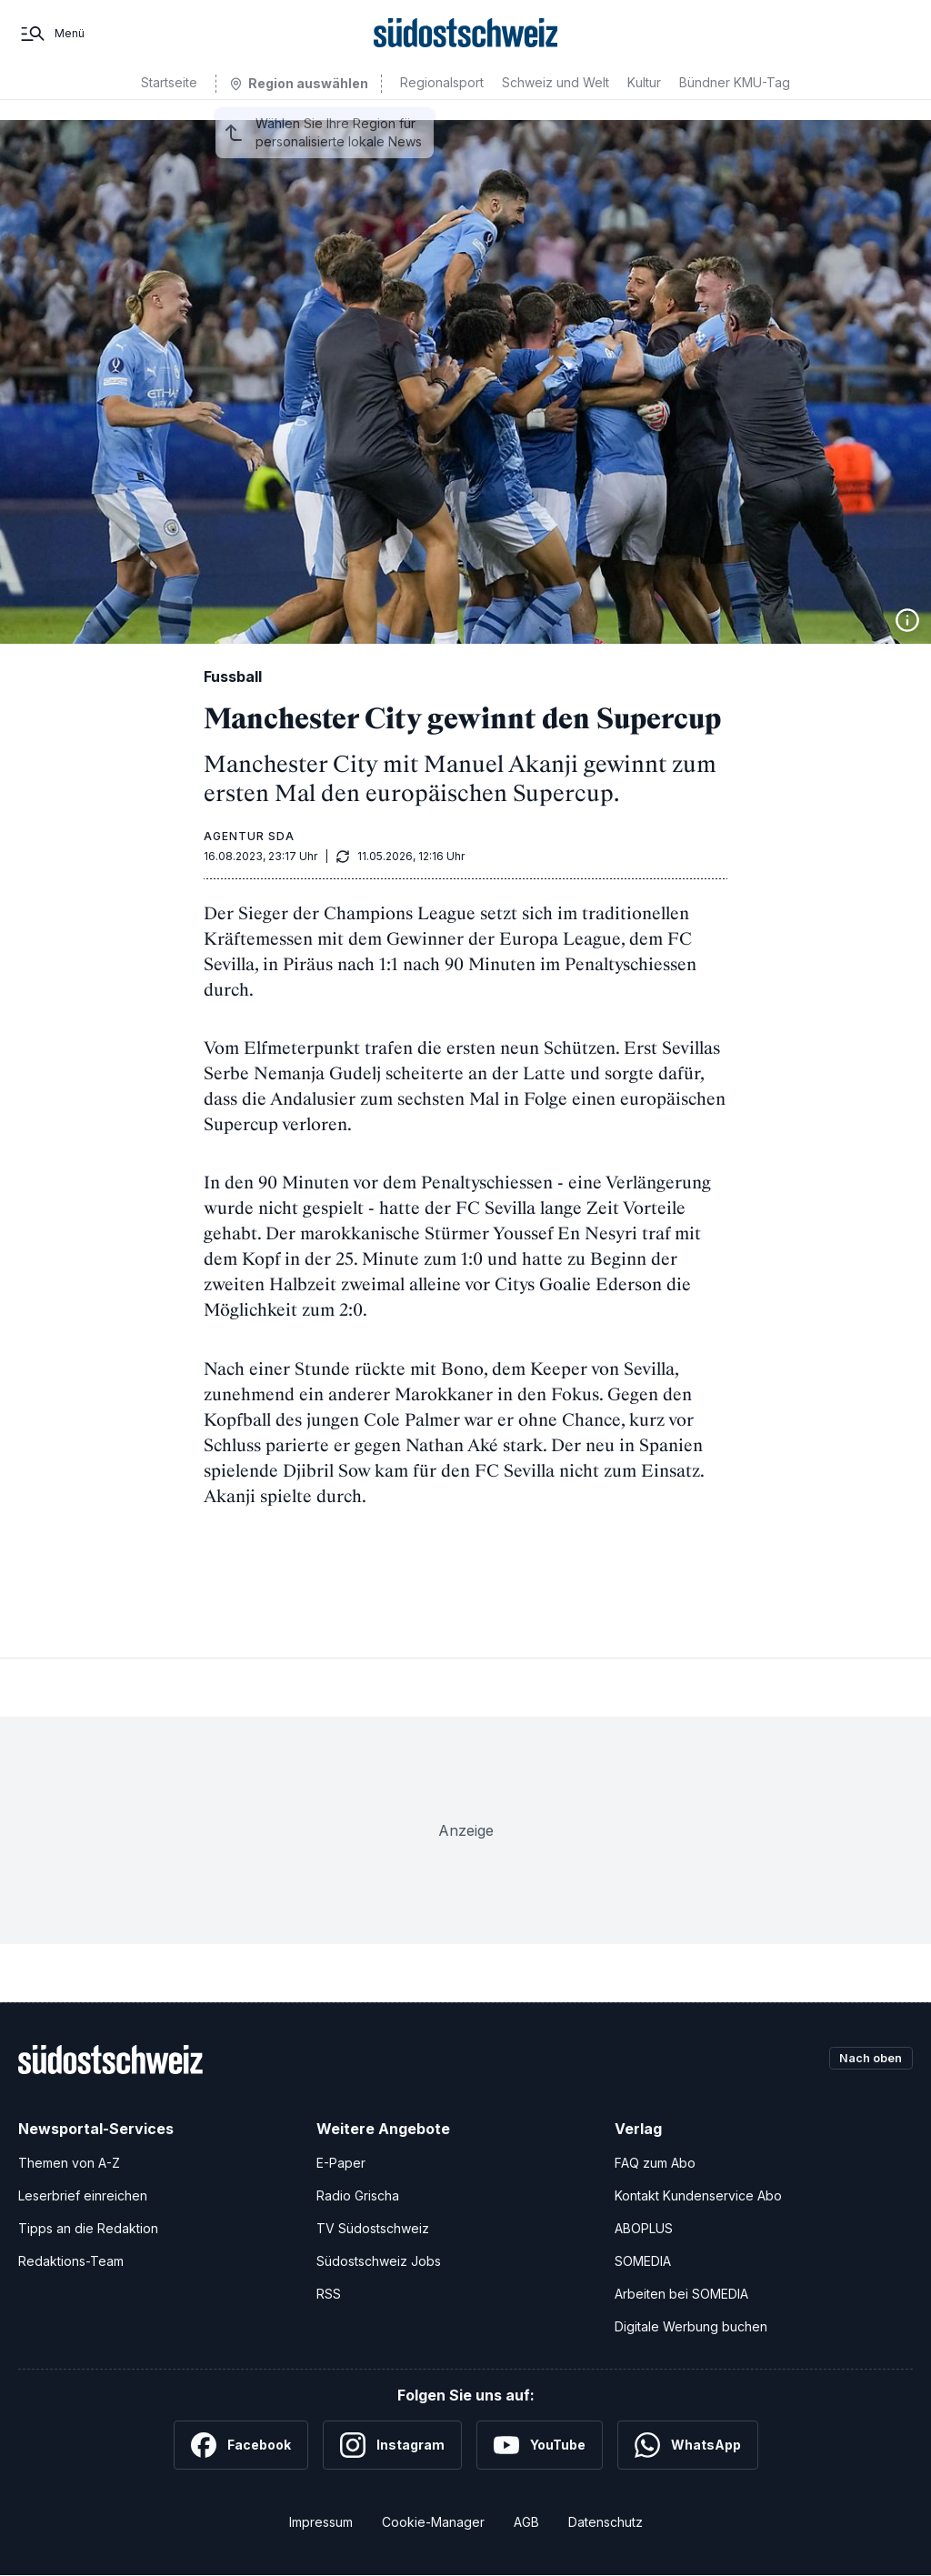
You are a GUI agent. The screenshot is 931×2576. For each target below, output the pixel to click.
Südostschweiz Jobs (378, 2261)
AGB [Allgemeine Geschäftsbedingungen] (526, 2522)
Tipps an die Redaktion (88, 2228)
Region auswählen (308, 103)
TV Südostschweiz (372, 2228)
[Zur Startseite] (466, 43)
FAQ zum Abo (655, 2162)
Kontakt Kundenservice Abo (698, 2195)
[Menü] (51, 43)
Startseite (169, 102)
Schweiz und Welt (555, 102)
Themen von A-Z (69, 2162)
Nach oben (865, 2059)
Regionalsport (442, 102)
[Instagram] (392, 2445)
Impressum (321, 2522)
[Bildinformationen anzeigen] (907, 620)
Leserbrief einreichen (82, 2195)
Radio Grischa (357, 2195)
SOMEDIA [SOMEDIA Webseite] (643, 2261)
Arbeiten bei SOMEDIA (681, 2293)
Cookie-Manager (433, 2522)
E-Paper (340, 2162)
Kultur (644, 102)
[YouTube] (539, 2445)
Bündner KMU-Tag (734, 102)
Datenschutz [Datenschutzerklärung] (605, 2522)
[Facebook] (241, 2445)
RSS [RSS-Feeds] (328, 2293)
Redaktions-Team (71, 2261)
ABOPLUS (644, 2228)
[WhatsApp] (687, 2445)
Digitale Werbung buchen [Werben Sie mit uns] (691, 2326)
